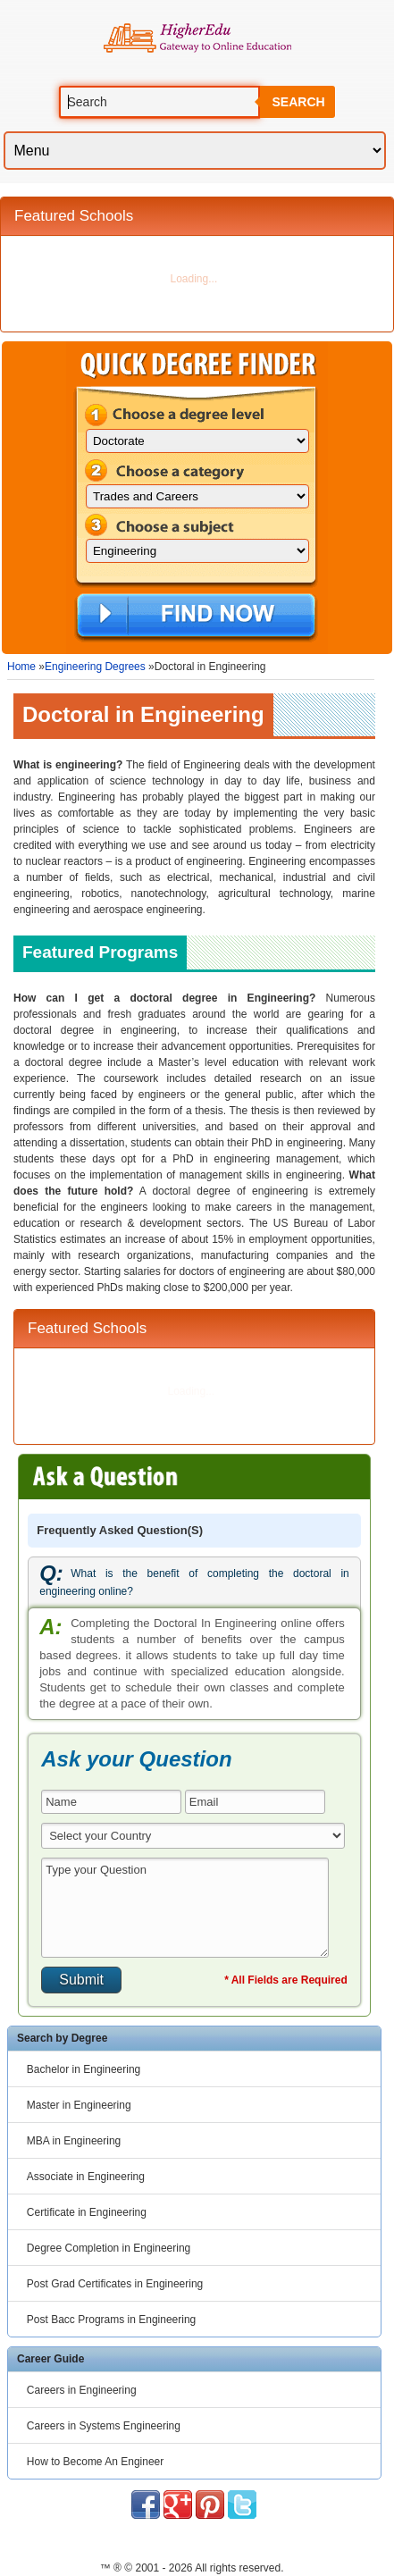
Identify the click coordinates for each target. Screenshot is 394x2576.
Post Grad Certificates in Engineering (115, 2284)
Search (298, 102)
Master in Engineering (79, 2105)
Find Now (196, 616)
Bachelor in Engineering (83, 2069)
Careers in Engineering (82, 2390)
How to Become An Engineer (95, 2461)
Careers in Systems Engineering (103, 2426)
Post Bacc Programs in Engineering (111, 2319)
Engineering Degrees (95, 666)
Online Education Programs (197, 38)
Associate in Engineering (86, 2176)
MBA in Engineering (74, 2141)
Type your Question (185, 1908)
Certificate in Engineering (87, 2212)
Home (21, 666)
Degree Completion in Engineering (108, 2248)
